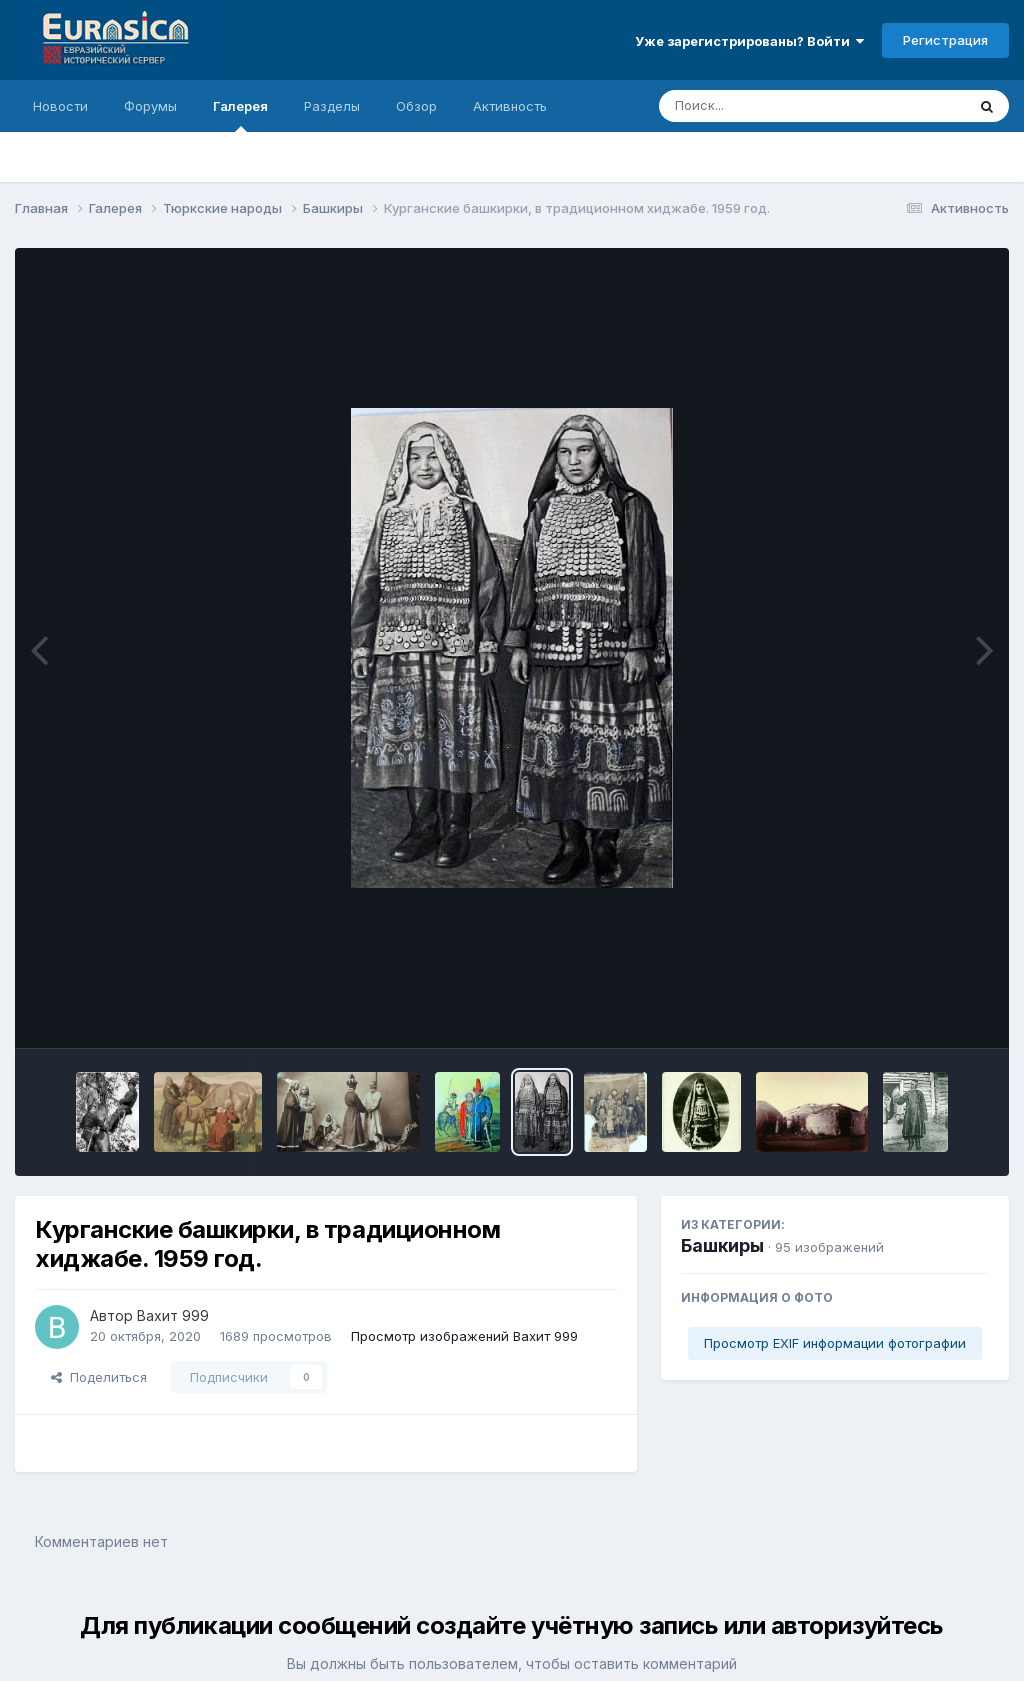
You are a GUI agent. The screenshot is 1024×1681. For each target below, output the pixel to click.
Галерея (240, 115)
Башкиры (722, 1245)
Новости (60, 106)
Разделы (332, 106)
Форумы (150, 106)
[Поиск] (774, 106)
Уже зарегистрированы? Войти (749, 41)
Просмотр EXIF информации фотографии (835, 1343)
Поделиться (99, 1377)
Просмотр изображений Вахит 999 (464, 1336)
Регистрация (945, 40)
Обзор (416, 106)
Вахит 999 (173, 1315)
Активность (510, 106)
